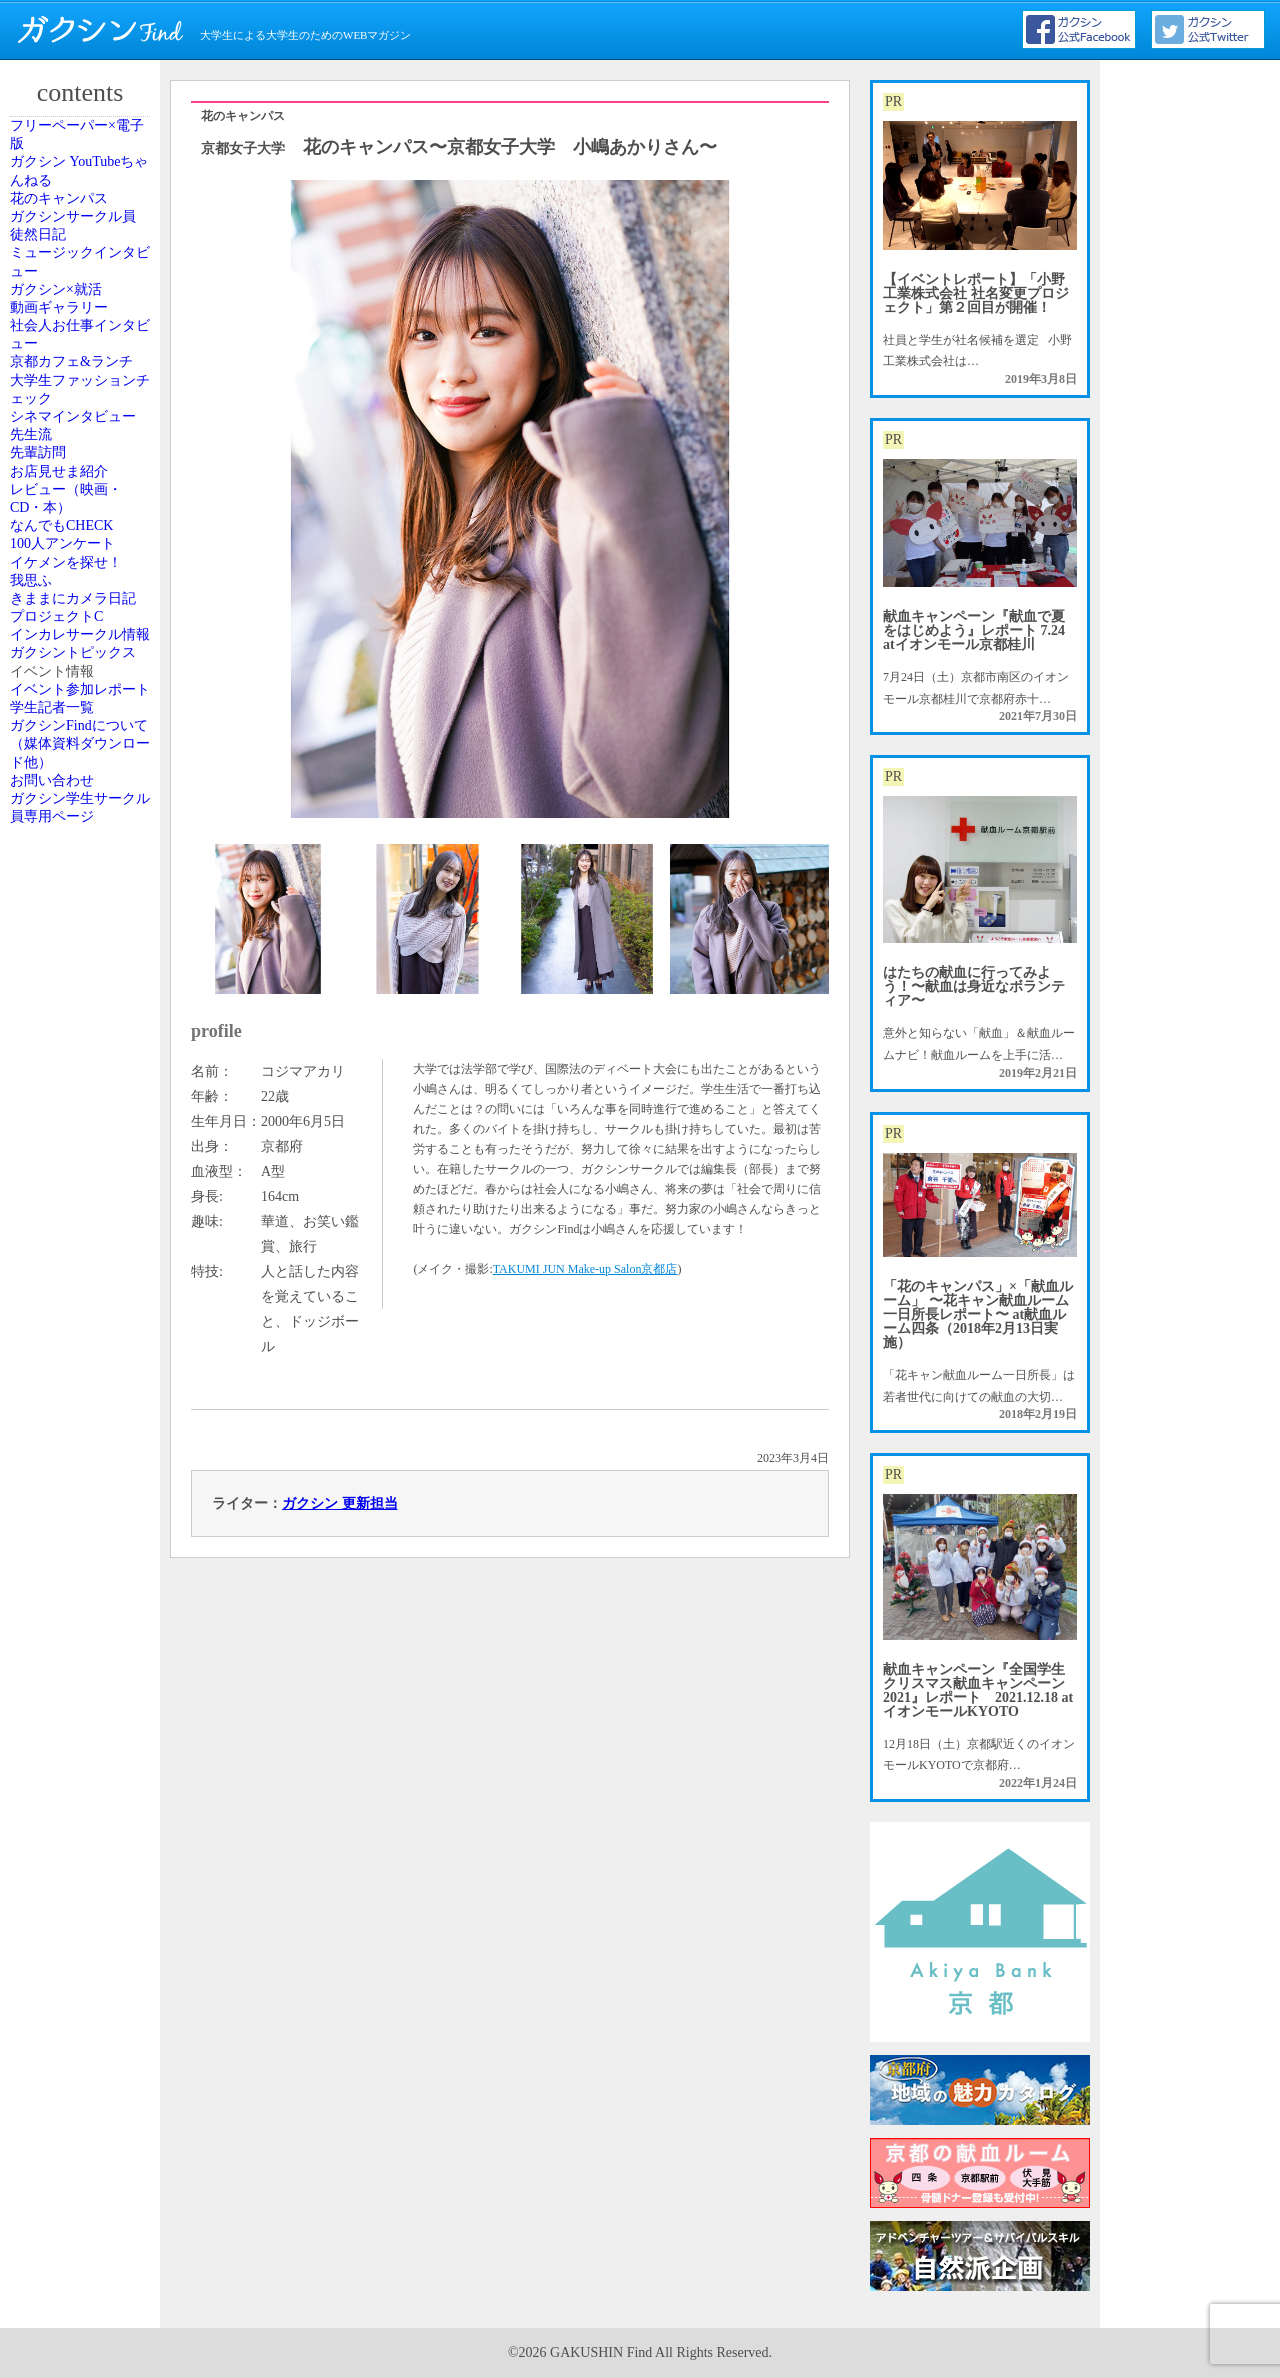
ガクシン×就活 (74, 438)
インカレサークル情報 (83, 1279)
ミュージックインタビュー (83, 383)
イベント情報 (71, 1397)
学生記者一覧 (71, 1505)
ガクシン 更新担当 (340, 1503)
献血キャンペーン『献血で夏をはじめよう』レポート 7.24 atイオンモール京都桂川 (974, 630)
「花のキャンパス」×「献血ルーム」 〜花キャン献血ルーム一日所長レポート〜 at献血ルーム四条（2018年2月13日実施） (978, 1314)
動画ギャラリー (77, 483)
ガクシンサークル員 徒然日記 (83, 320)
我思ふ (53, 1116)
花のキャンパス (77, 266)
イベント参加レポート (83, 1451)
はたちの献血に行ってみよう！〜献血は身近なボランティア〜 (974, 986)
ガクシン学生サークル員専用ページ (83, 1686)
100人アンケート (80, 1026)
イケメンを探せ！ (83, 1071)
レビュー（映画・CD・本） (83, 926)
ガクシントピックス (83, 1342)
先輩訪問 (59, 827)
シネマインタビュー (83, 727)
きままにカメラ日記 (83, 1170)
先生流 (53, 782)
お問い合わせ (71, 1632)
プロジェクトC (75, 1225)
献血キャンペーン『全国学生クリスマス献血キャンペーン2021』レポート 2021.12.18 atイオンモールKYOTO (978, 1690)
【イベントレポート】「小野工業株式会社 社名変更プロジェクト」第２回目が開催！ (976, 293)
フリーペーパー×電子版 (86, 148)
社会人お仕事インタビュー (83, 537)
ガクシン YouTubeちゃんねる (82, 211)
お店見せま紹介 (77, 872)
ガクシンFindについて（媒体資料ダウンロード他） (83, 1568)
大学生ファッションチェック (83, 664)
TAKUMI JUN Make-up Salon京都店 (585, 1269)
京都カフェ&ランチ (81, 600)
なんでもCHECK (79, 981)
